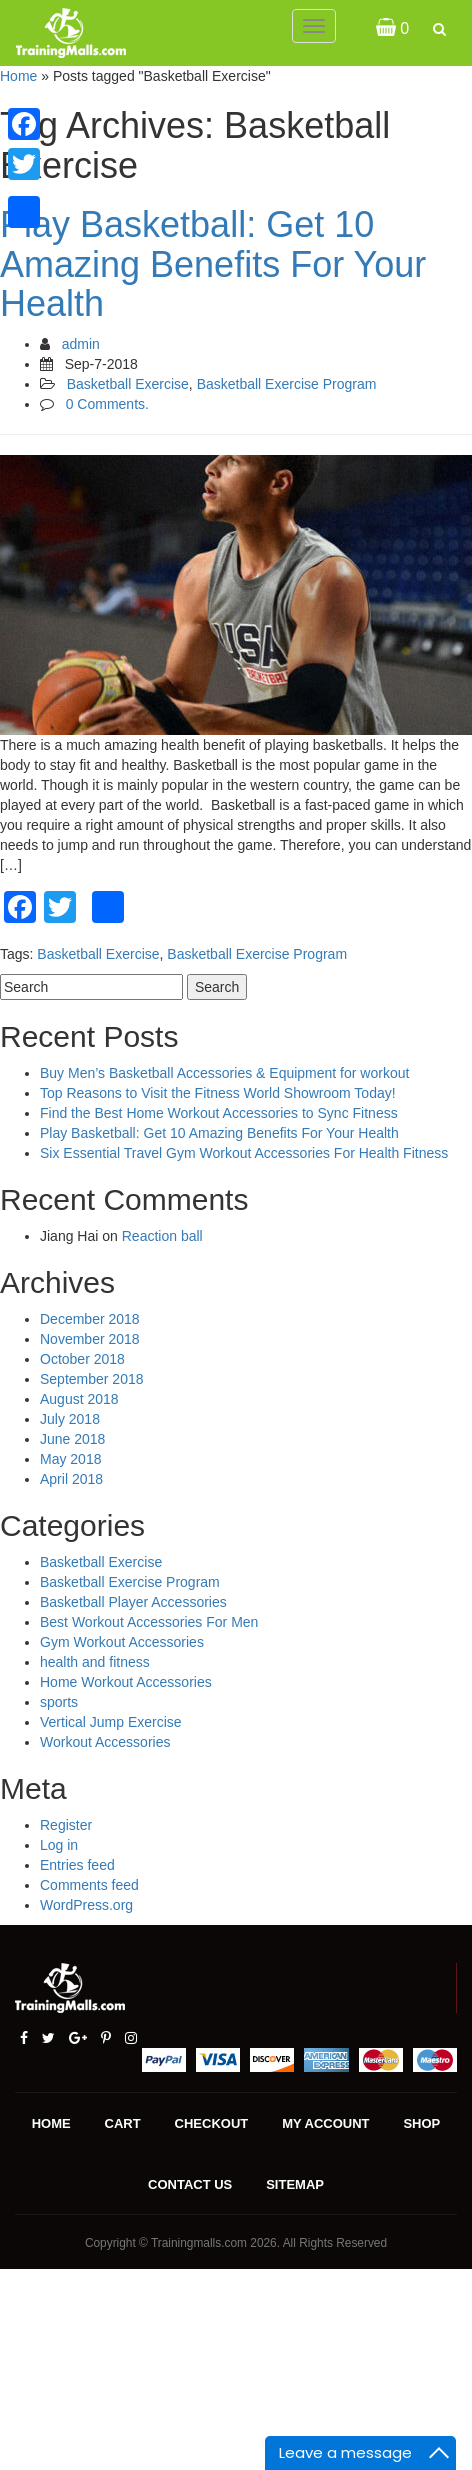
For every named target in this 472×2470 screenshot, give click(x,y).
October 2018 (82, 1359)
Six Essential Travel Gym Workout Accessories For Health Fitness (244, 1153)
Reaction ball (162, 1236)
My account (325, 2123)
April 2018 (71, 1479)
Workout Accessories (105, 1742)
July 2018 (70, 1419)
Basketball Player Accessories (133, 1602)
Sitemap (295, 2184)
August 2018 (79, 1399)
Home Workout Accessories (126, 1682)
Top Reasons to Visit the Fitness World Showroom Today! (218, 1093)
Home (18, 76)
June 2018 (72, 1439)
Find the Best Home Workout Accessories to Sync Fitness (219, 1113)
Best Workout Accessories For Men (149, 1622)
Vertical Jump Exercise (111, 1722)
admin (81, 344)
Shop (421, 2123)
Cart (123, 2123)
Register (66, 1825)
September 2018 (92, 1379)
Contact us (190, 2184)
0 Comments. (107, 404)
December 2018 (90, 1319)
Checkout (212, 2123)
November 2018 (90, 1339)
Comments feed (89, 1885)
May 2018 (70, 1459)
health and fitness (95, 1662)
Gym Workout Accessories (122, 1642)
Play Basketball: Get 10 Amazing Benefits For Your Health (213, 264)
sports (59, 1702)
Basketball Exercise (128, 384)
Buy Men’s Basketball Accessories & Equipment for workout (224, 1073)
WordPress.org (86, 1905)
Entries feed (77, 1865)
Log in (59, 1845)
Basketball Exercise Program (287, 384)
